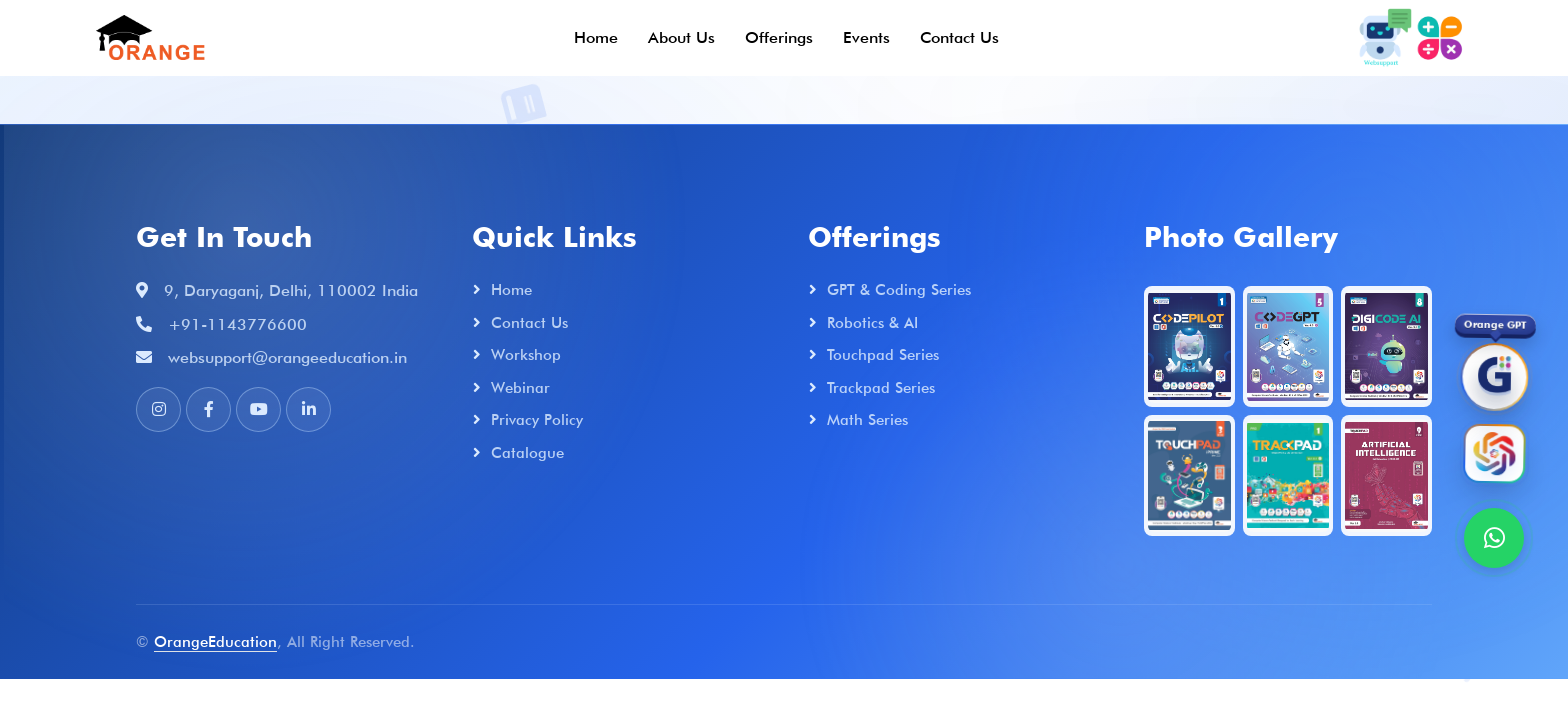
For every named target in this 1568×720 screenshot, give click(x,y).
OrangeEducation (215, 642)
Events (866, 37)
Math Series (867, 420)
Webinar (520, 388)
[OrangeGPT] (1494, 379)
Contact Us (959, 37)
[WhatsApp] (1494, 538)
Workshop (526, 355)
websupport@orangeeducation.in (287, 357)
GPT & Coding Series (899, 290)
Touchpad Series (883, 355)
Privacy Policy (537, 420)
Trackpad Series (881, 388)
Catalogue (527, 453)
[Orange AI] (1494, 455)
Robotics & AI (872, 323)
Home (596, 37)
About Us (681, 37)
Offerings (779, 37)
